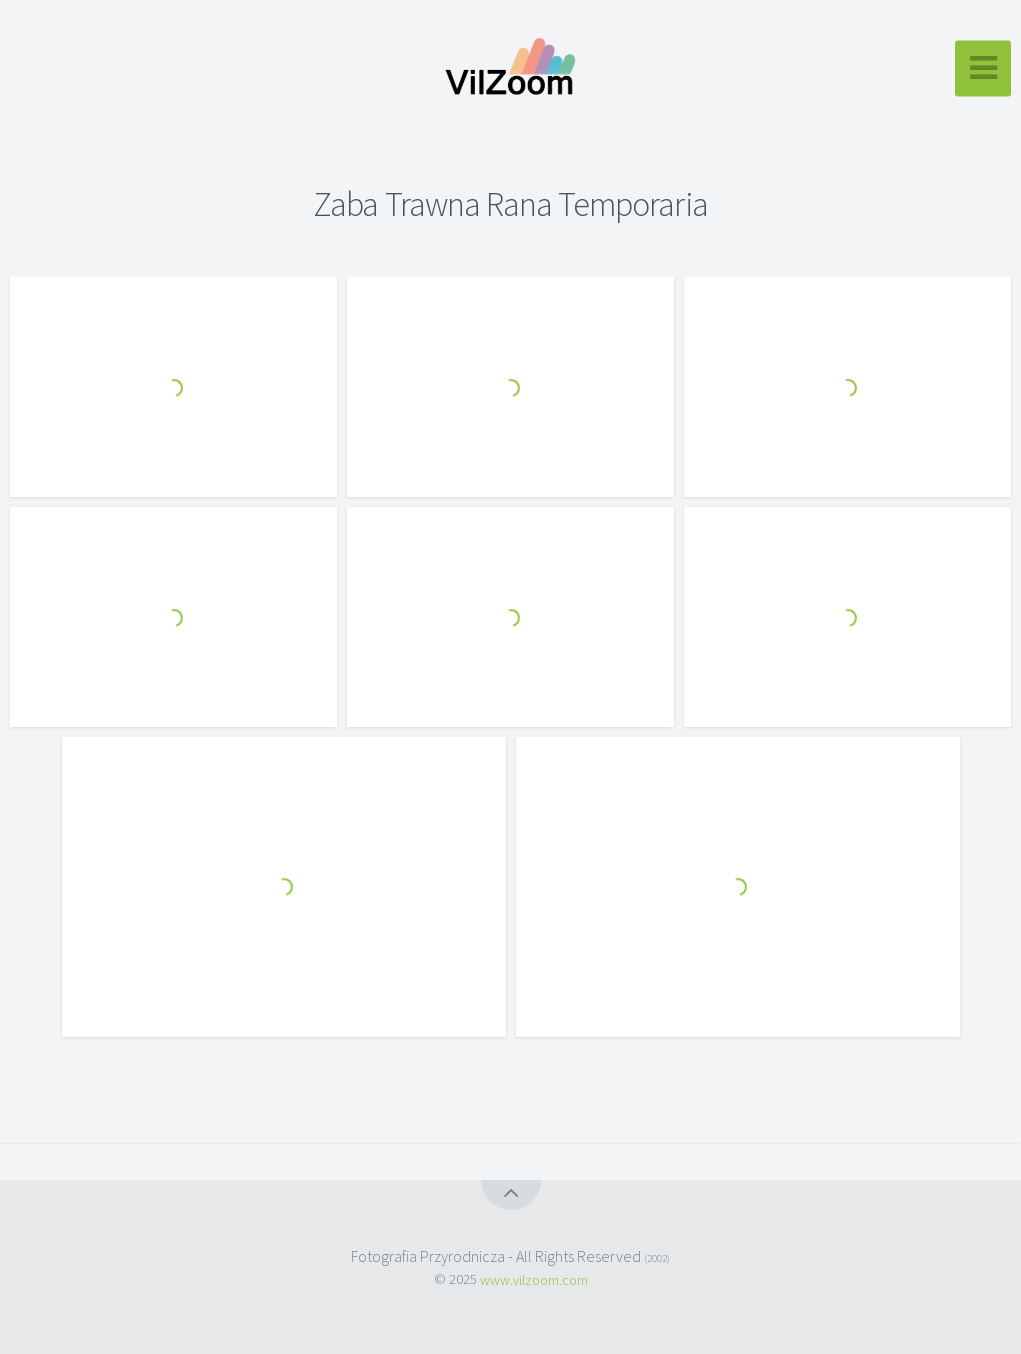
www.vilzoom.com (534, 1279)
